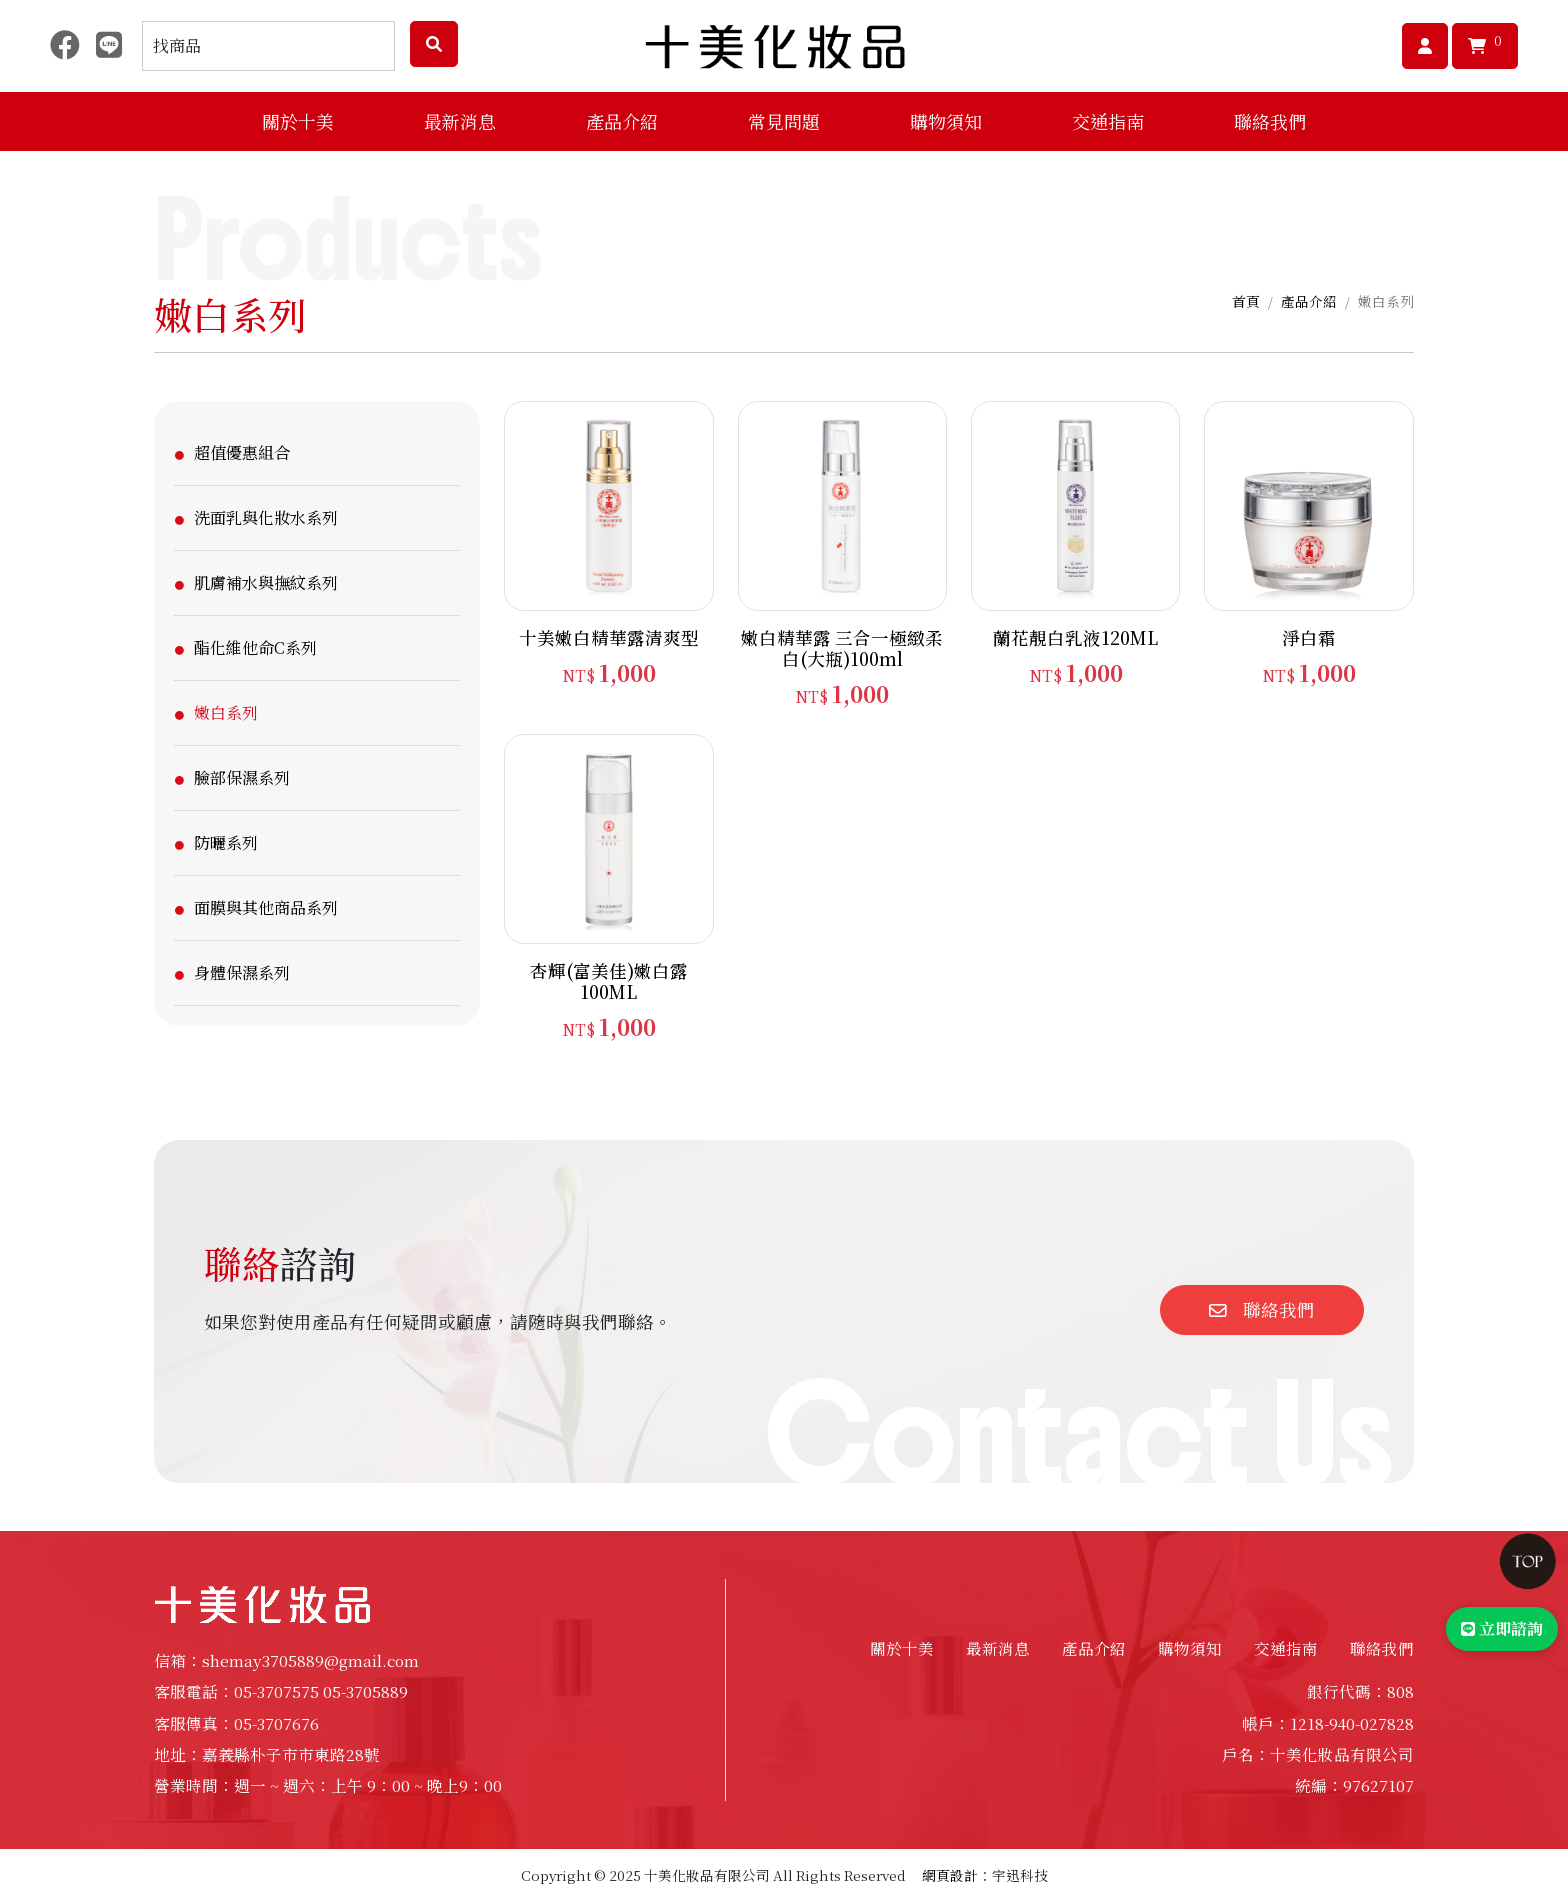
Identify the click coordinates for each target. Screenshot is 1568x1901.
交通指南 (1108, 121)
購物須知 (1190, 1648)
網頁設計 (950, 1875)
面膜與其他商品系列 (266, 907)
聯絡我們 (1270, 121)
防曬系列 (226, 842)
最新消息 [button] (460, 121)
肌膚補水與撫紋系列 (266, 582)
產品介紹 (1309, 301)
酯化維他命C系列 (255, 647)
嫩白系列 (226, 712)
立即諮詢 (1502, 1628)
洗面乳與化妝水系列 (266, 517)
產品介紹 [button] (622, 121)
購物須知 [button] (946, 121)
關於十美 (902, 1648)
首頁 (1246, 301)
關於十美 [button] (298, 121)
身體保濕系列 (242, 972)
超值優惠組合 (242, 452)
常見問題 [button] (784, 121)
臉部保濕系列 (242, 777)
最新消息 (998, 1648)
